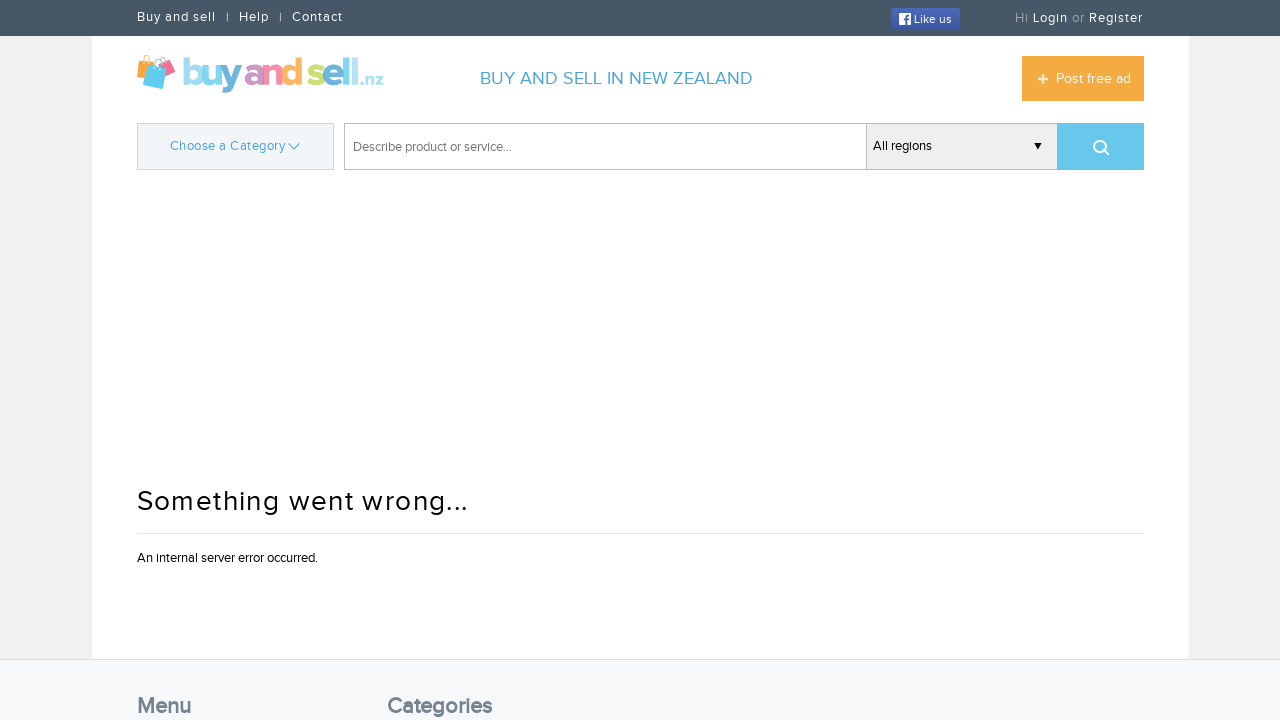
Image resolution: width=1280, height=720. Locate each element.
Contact (317, 17)
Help (254, 17)
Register (1116, 18)
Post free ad (1093, 79)
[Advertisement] (640, 330)
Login (1050, 18)
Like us (925, 19)
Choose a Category (235, 144)
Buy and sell (176, 17)
